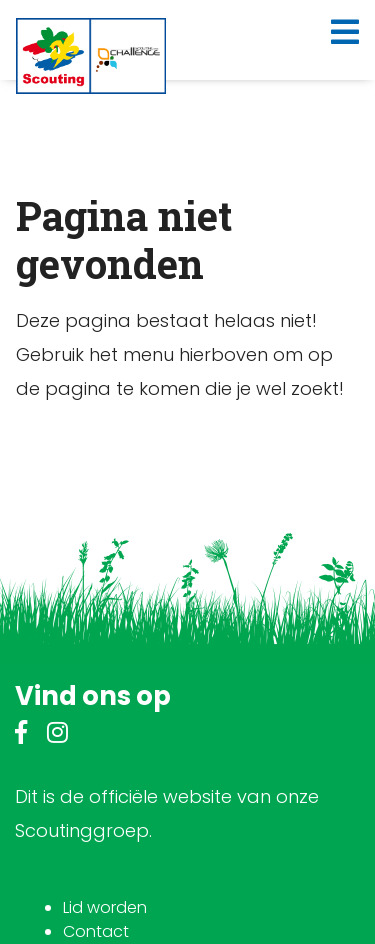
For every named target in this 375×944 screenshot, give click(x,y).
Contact (96, 931)
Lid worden (105, 907)
